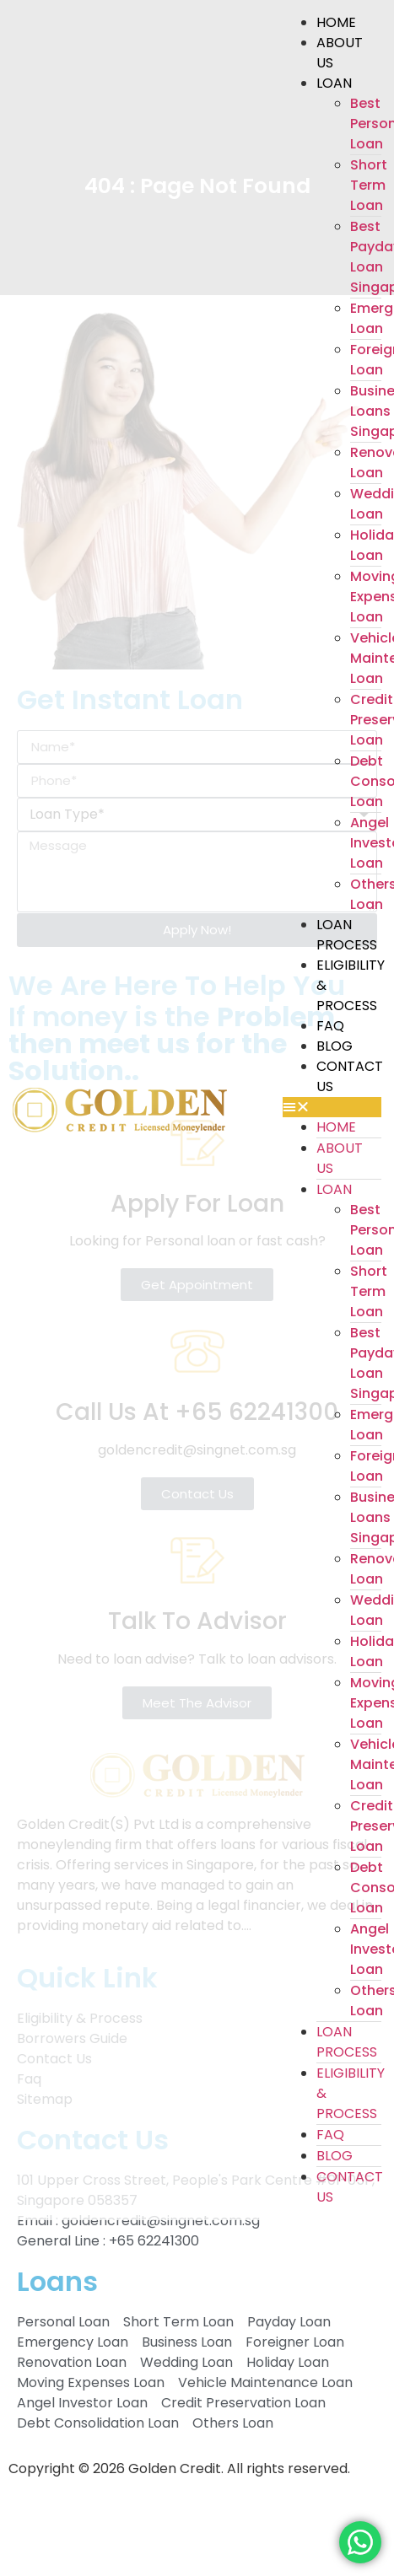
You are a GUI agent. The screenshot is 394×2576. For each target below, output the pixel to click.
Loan (334, 83)
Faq (330, 1025)
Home (336, 22)
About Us (339, 53)
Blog (334, 1046)
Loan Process (346, 935)
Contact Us (349, 1076)
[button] (332, 1107)
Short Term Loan (368, 185)
